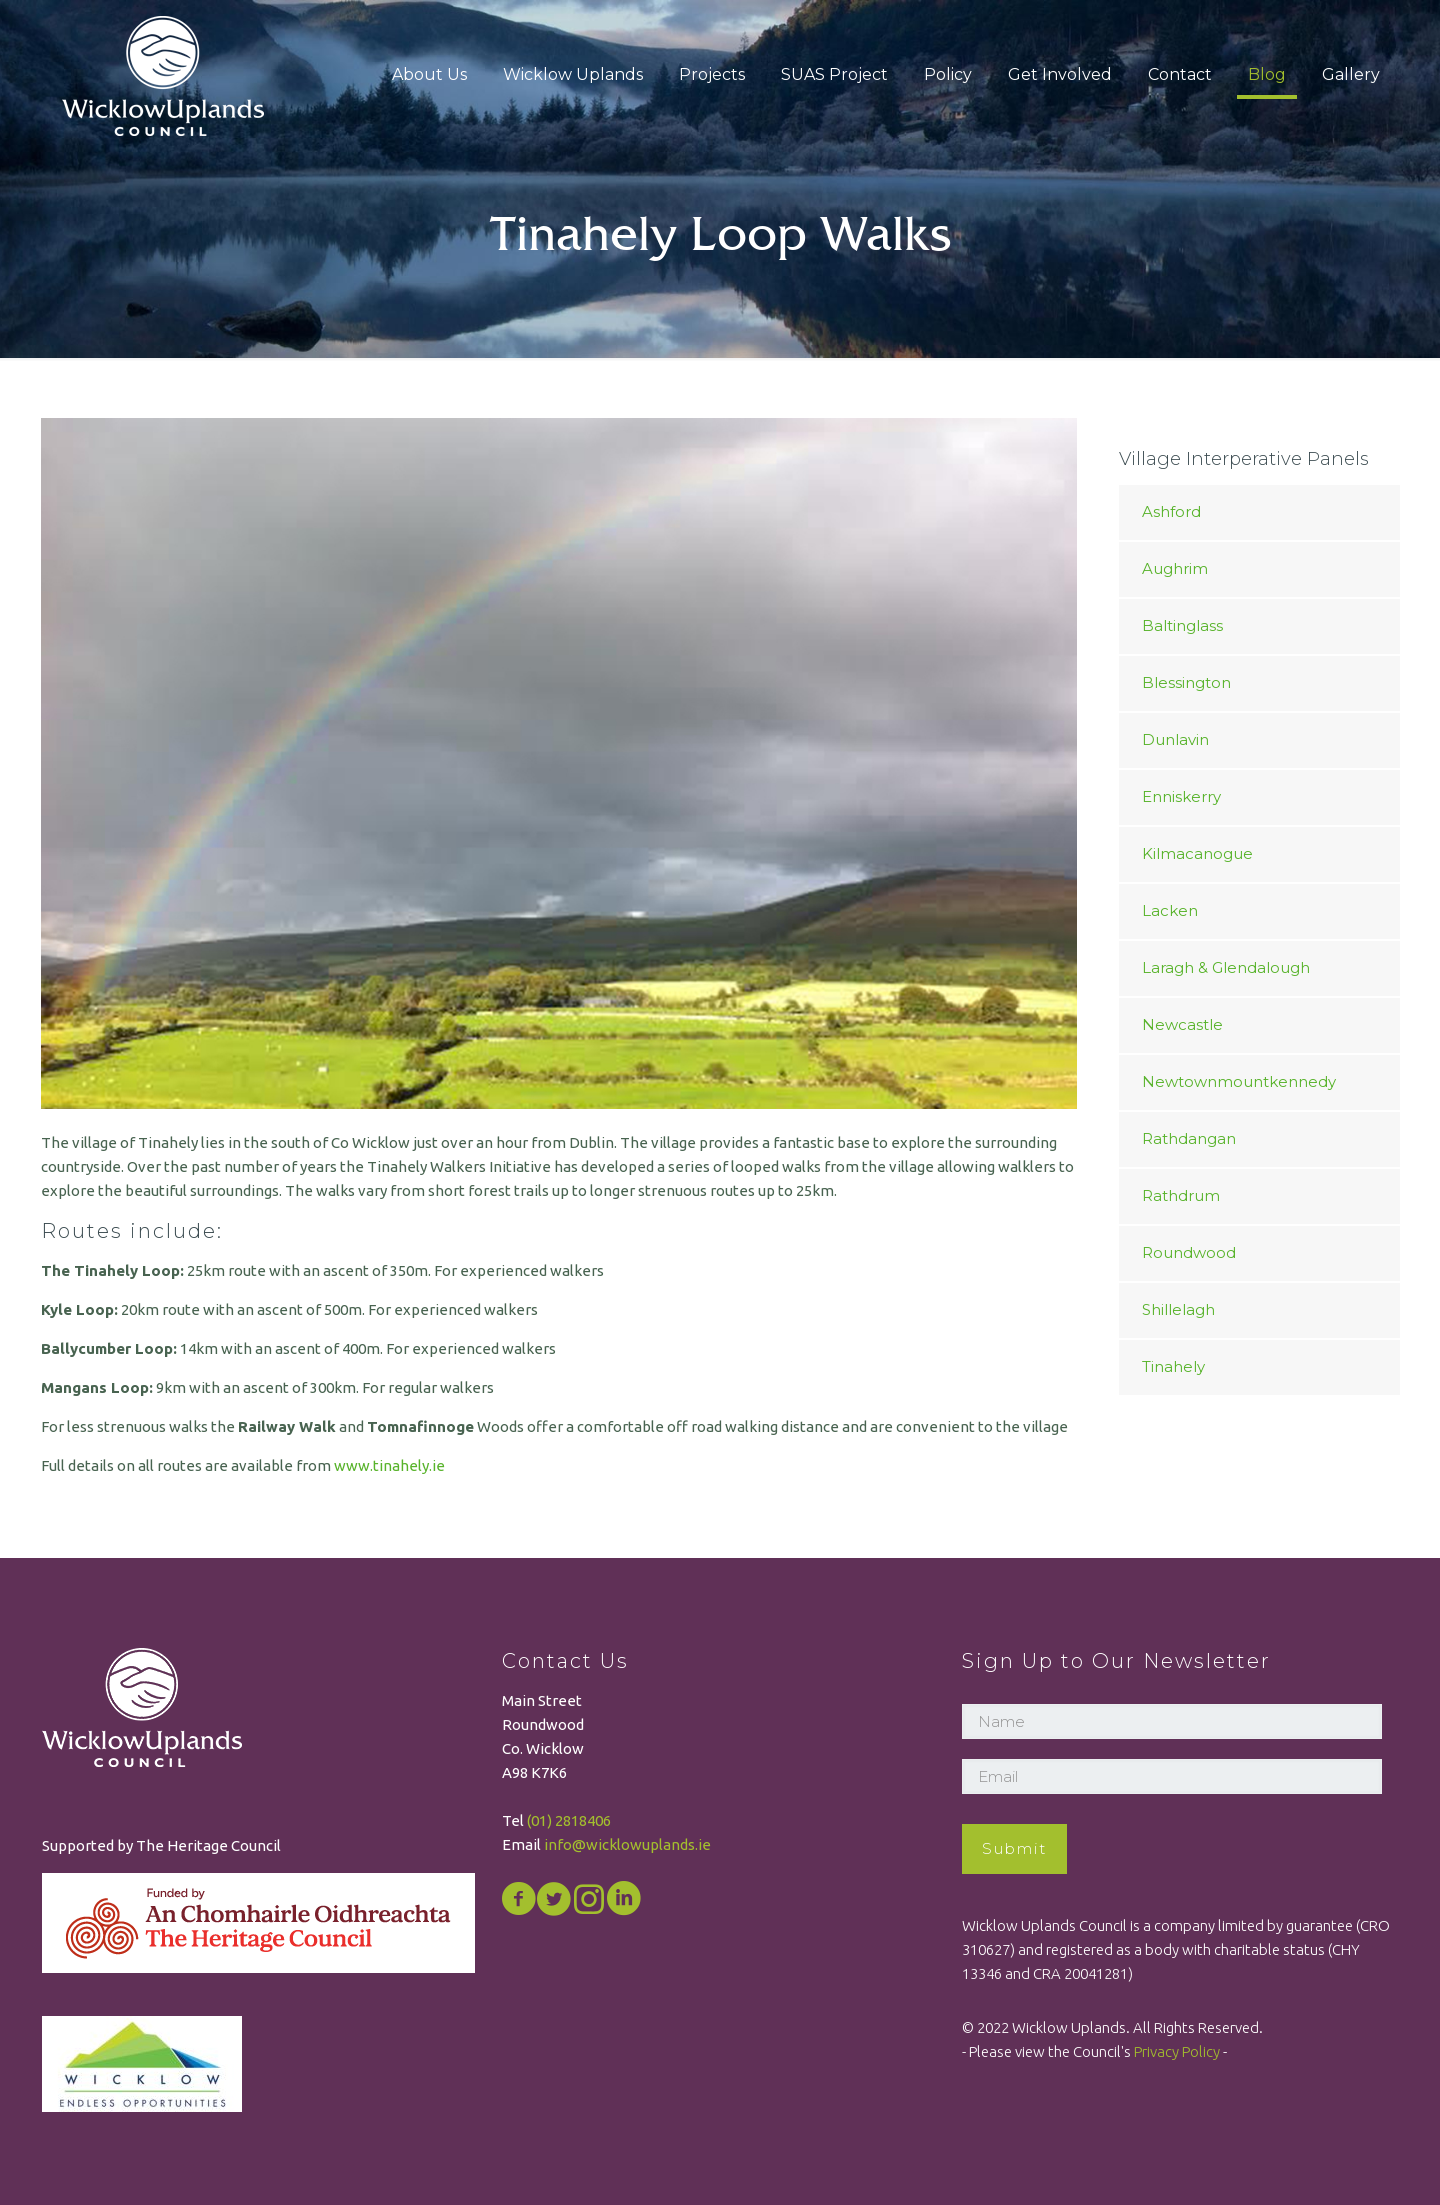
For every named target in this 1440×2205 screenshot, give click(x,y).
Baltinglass (1182, 625)
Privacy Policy (1177, 2051)
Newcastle (1182, 1024)
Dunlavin (1175, 739)
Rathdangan (1189, 1138)
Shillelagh (1178, 1309)
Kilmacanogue (1197, 853)
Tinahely (1173, 1366)
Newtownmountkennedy (1239, 1081)
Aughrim (1175, 568)
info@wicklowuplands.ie (627, 1844)
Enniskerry (1181, 796)
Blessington (1186, 682)
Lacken (1170, 910)
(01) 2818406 (569, 1820)
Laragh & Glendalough (1226, 967)
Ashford (1171, 511)
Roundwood (1189, 1252)
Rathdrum (1181, 1195)
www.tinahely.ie (389, 1465)
